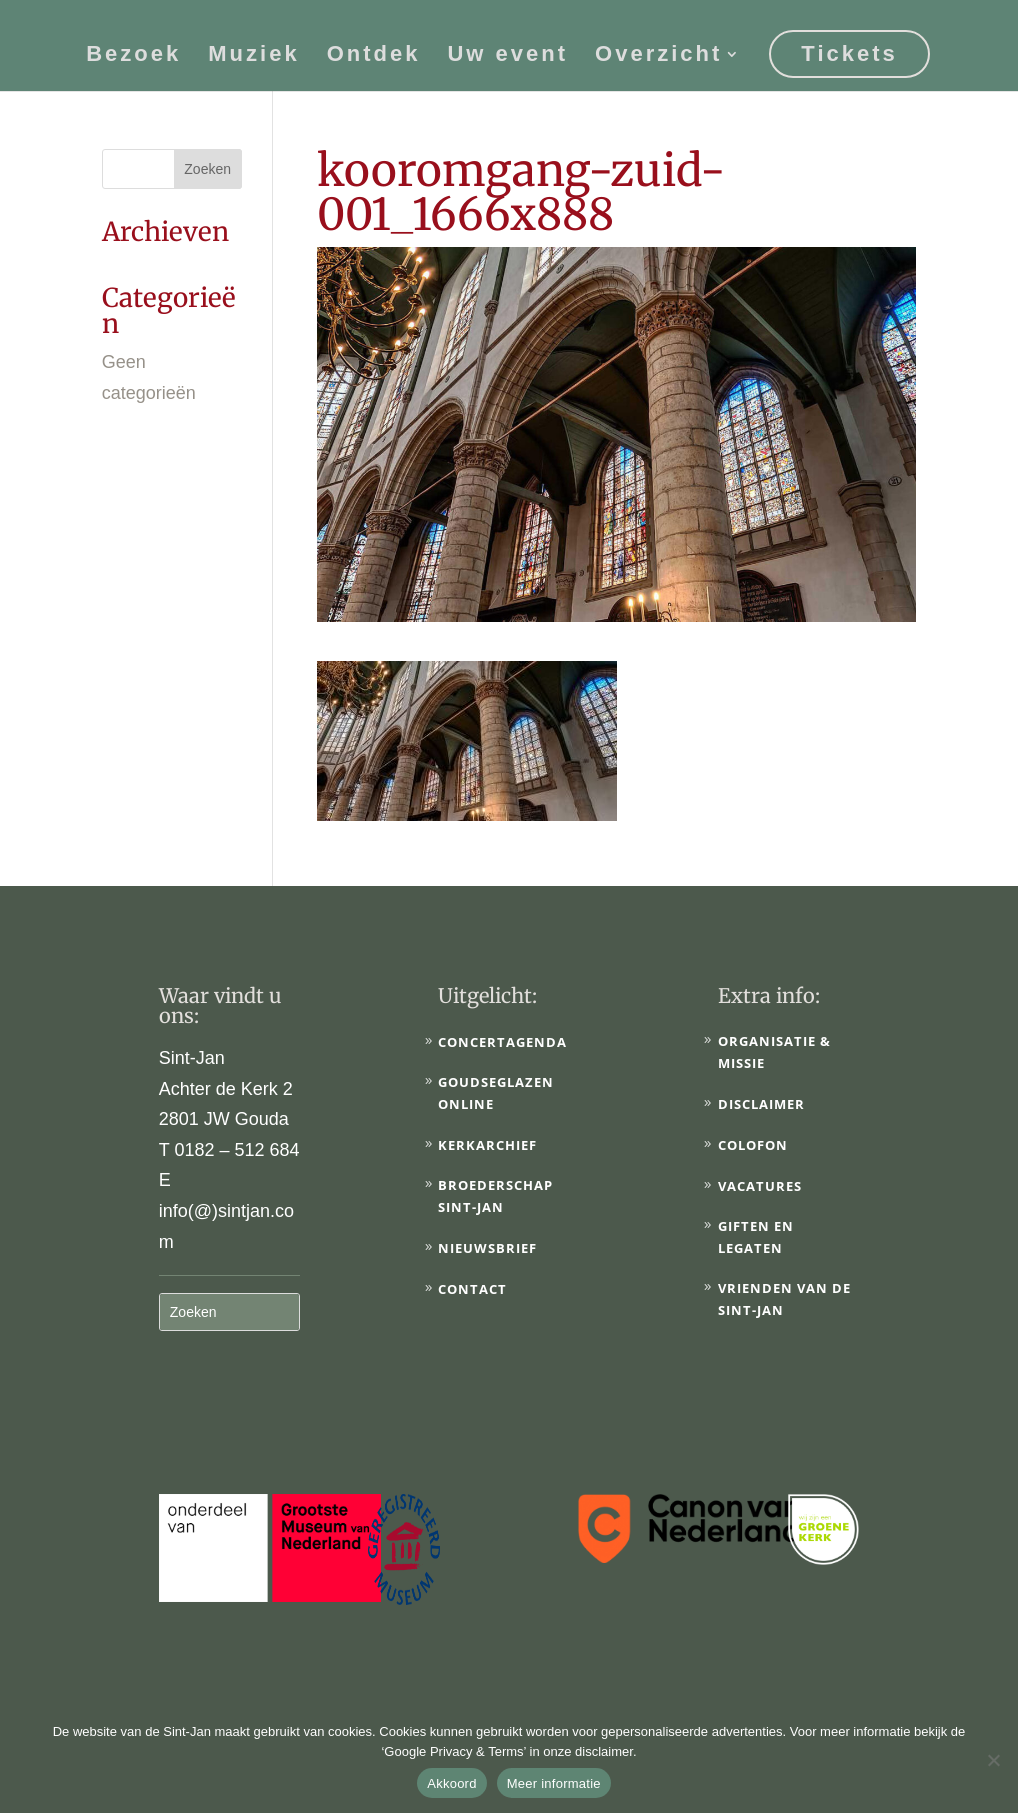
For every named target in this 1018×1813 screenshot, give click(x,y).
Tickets (849, 51)
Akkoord (451, 1783)
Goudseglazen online (496, 1093)
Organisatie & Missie (774, 1052)
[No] (993, 1760)
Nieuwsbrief (487, 1248)
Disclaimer (761, 1104)
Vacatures (760, 1186)
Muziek (253, 54)
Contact (472, 1289)
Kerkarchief (487, 1145)
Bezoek (133, 54)
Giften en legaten (756, 1237)
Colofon (753, 1145)
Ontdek (374, 54)
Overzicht (658, 54)
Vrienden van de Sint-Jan (784, 1299)
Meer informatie (554, 1783)
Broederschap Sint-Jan (495, 1196)
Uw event (507, 54)
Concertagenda (502, 1042)
